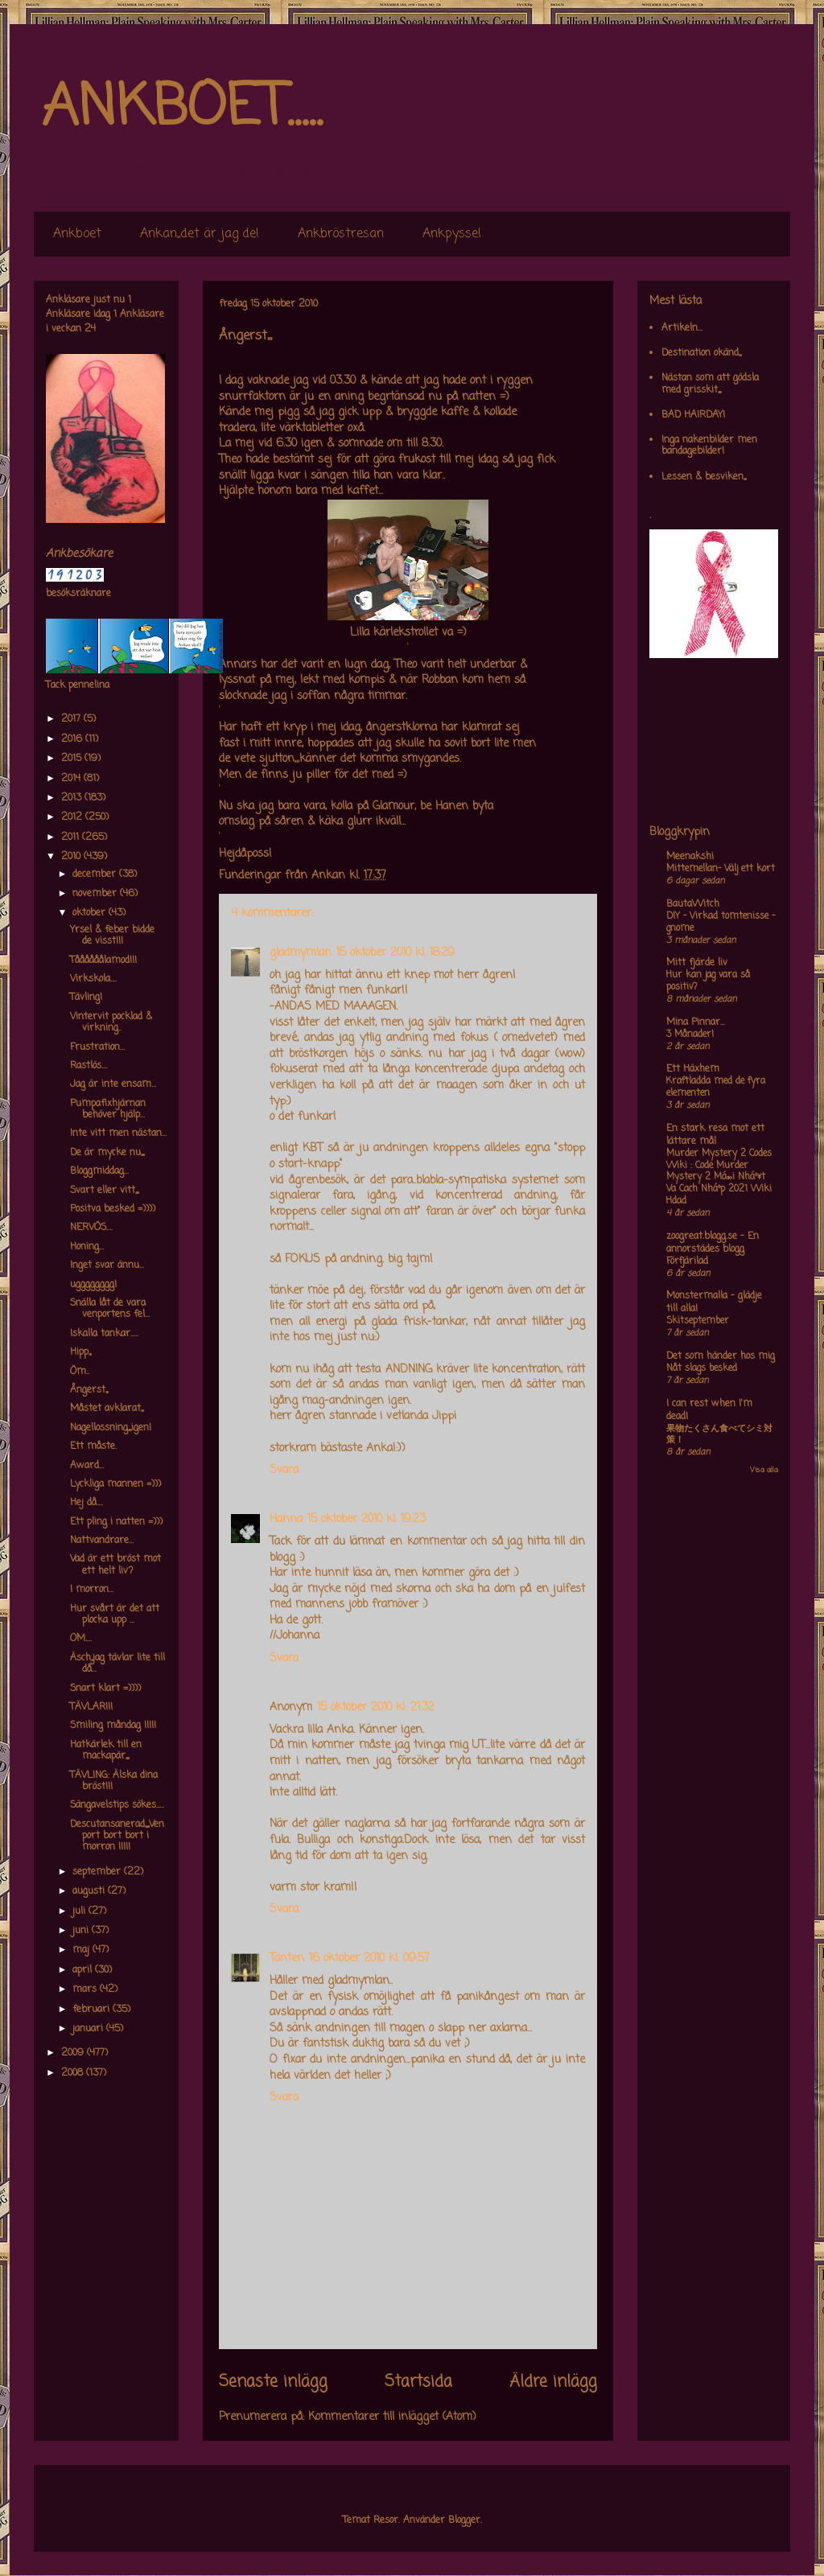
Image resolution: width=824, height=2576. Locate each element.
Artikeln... (681, 328)
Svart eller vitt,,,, (104, 1190)
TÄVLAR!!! (91, 1707)
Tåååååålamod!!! (103, 960)
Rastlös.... (89, 1066)
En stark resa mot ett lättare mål (715, 1135)
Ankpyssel (451, 234)
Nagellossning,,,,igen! (110, 1428)
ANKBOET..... (182, 108)
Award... (87, 1466)
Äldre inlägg (553, 2382)
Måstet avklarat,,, (106, 1408)
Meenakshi (690, 857)
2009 (74, 2053)
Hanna (286, 1519)
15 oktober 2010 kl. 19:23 (366, 1519)
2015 (72, 758)
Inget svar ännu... (107, 1265)
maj (82, 1950)
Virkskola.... (93, 979)
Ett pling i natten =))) (116, 1522)
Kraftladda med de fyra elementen (715, 1087)
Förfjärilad (687, 1261)
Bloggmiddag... (99, 1171)
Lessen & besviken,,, (703, 477)
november (96, 894)
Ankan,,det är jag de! (199, 234)
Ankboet (77, 234)
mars (86, 1989)
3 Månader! (690, 1034)
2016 (73, 739)
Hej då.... (86, 1503)
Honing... (87, 1247)
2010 (72, 857)
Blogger (464, 2520)
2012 (73, 817)
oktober (90, 913)
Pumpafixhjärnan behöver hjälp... (108, 1109)
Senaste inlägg (273, 2382)
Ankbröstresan (341, 234)
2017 (72, 719)
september (98, 1872)
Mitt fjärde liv (696, 963)
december (95, 874)
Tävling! (86, 997)
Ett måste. (93, 1446)
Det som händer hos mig (720, 1356)
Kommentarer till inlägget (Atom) (392, 2417)
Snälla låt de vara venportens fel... (110, 1309)
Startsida (418, 2382)
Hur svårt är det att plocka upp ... (114, 1614)
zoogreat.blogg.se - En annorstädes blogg (712, 1243)
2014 (72, 779)
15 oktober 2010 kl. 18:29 (395, 952)
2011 (71, 837)
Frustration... (97, 1047)
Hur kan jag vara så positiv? (708, 981)
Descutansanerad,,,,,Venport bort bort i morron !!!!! (117, 1836)
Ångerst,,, (89, 1390)
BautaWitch (692, 904)
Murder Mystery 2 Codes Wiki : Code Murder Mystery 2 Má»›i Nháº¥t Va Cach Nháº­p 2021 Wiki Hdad (719, 1177)
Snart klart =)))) (105, 1688)
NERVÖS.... (91, 1227)
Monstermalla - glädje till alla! (714, 1302)
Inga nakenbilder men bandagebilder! (709, 446)
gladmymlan (301, 952)
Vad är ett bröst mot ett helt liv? (115, 1565)
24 (90, 329)
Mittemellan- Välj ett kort (720, 869)
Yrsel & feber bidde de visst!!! (112, 936)
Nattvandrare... (102, 1540)
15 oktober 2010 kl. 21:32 (376, 1707)
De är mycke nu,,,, (107, 1153)
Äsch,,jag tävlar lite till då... (117, 1664)
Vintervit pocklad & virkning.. (111, 1022)
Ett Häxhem (692, 1069)
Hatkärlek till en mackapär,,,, (106, 1750)
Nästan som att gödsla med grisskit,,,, (710, 384)
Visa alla (764, 1470)
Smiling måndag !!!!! (113, 1725)
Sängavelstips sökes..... (117, 1805)
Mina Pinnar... (695, 1022)
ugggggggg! (93, 1285)
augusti (90, 1891)
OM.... (81, 1639)
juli (80, 1911)
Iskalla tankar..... (104, 1334)
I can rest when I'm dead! (709, 1410)
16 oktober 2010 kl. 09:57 (369, 1958)
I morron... (91, 1589)
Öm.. (79, 1371)
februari (92, 2009)
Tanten (287, 1958)
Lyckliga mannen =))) (115, 1484)
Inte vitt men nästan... (118, 1133)
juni (82, 1931)
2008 (73, 2073)
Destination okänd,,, (701, 353)
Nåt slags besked (701, 1368)
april (83, 1970)
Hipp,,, (80, 1352)
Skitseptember (697, 1321)
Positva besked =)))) (112, 1209)
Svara (284, 1470)
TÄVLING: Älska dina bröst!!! (114, 1781)
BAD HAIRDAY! (693, 415)
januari (89, 2029)
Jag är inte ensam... (113, 1084)
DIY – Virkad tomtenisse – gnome (720, 922)
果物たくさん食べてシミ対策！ (719, 1435)
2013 (72, 798)
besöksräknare (78, 593)
